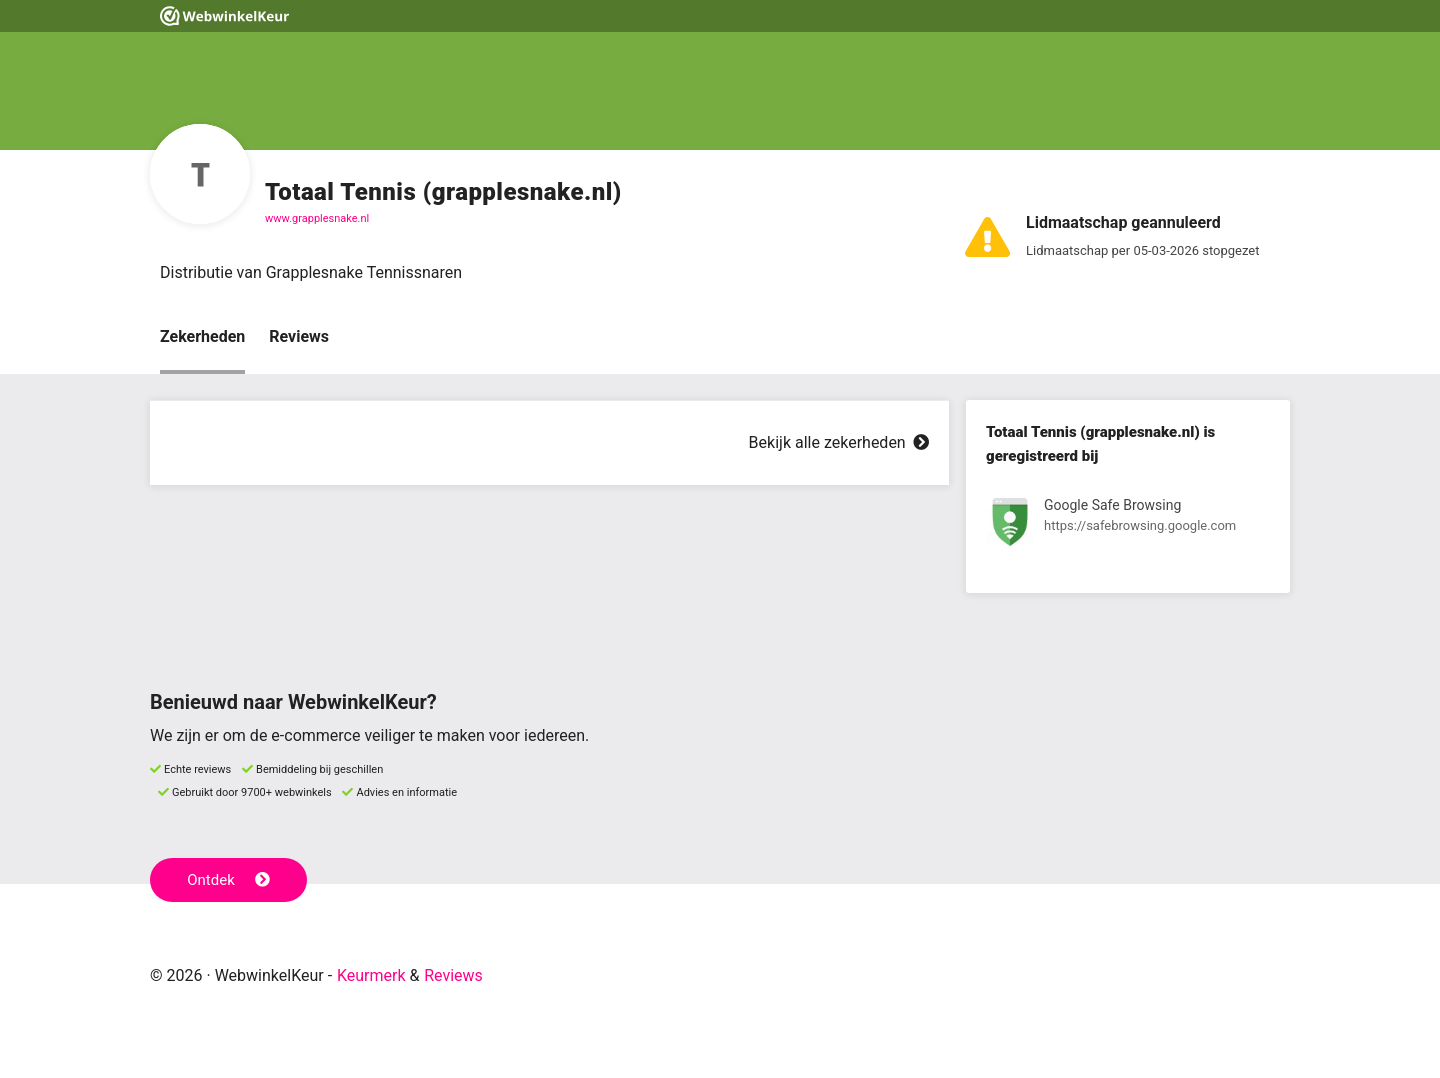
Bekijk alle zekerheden (839, 442)
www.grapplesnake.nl (317, 218)
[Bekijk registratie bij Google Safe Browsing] (1128, 525)
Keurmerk (371, 975)
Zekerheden (202, 336)
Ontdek (228, 880)
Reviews (299, 336)
